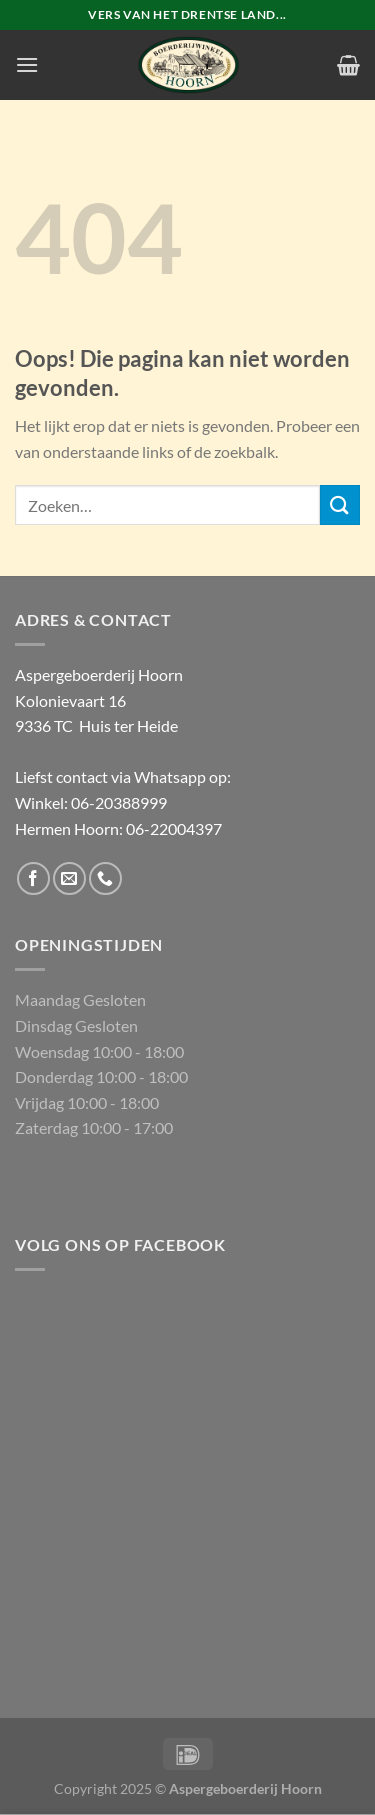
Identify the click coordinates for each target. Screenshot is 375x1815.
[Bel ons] (105, 878)
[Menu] (27, 64)
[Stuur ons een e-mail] (69, 878)
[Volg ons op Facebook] (33, 878)
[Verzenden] (340, 504)
